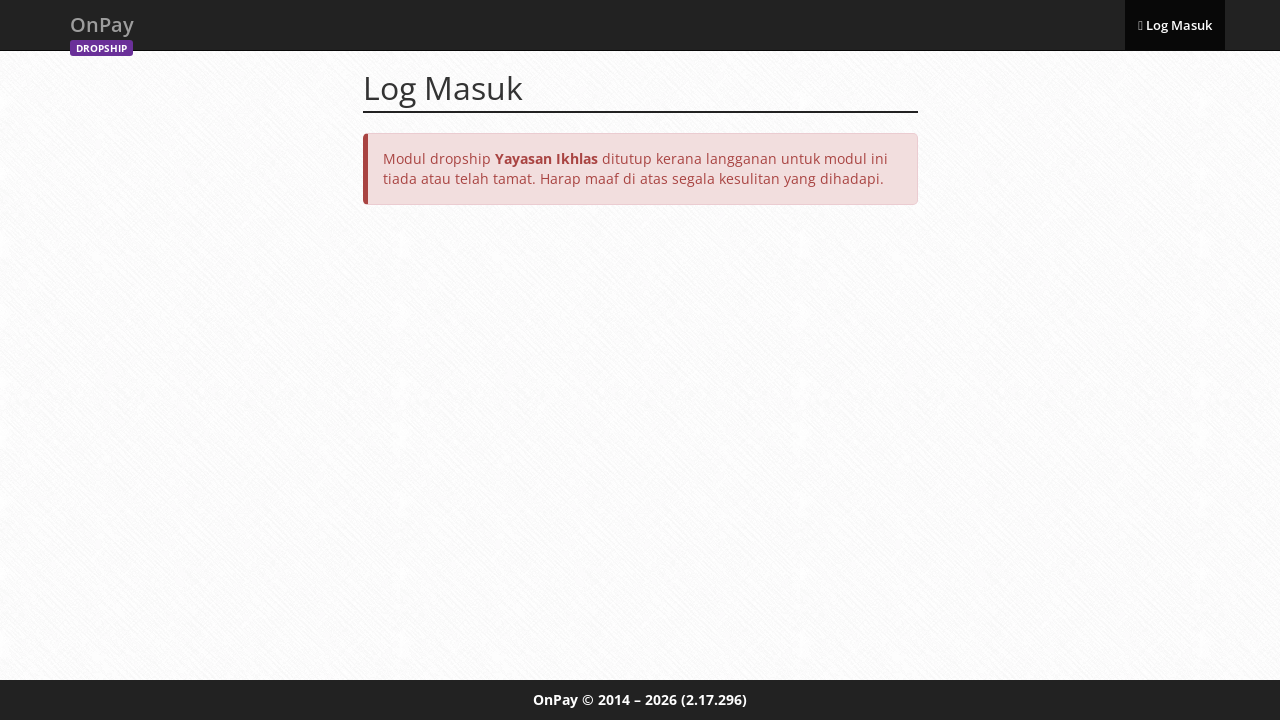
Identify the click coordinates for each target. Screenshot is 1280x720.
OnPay (102, 30)
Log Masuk (1175, 25)
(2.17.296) (714, 699)
